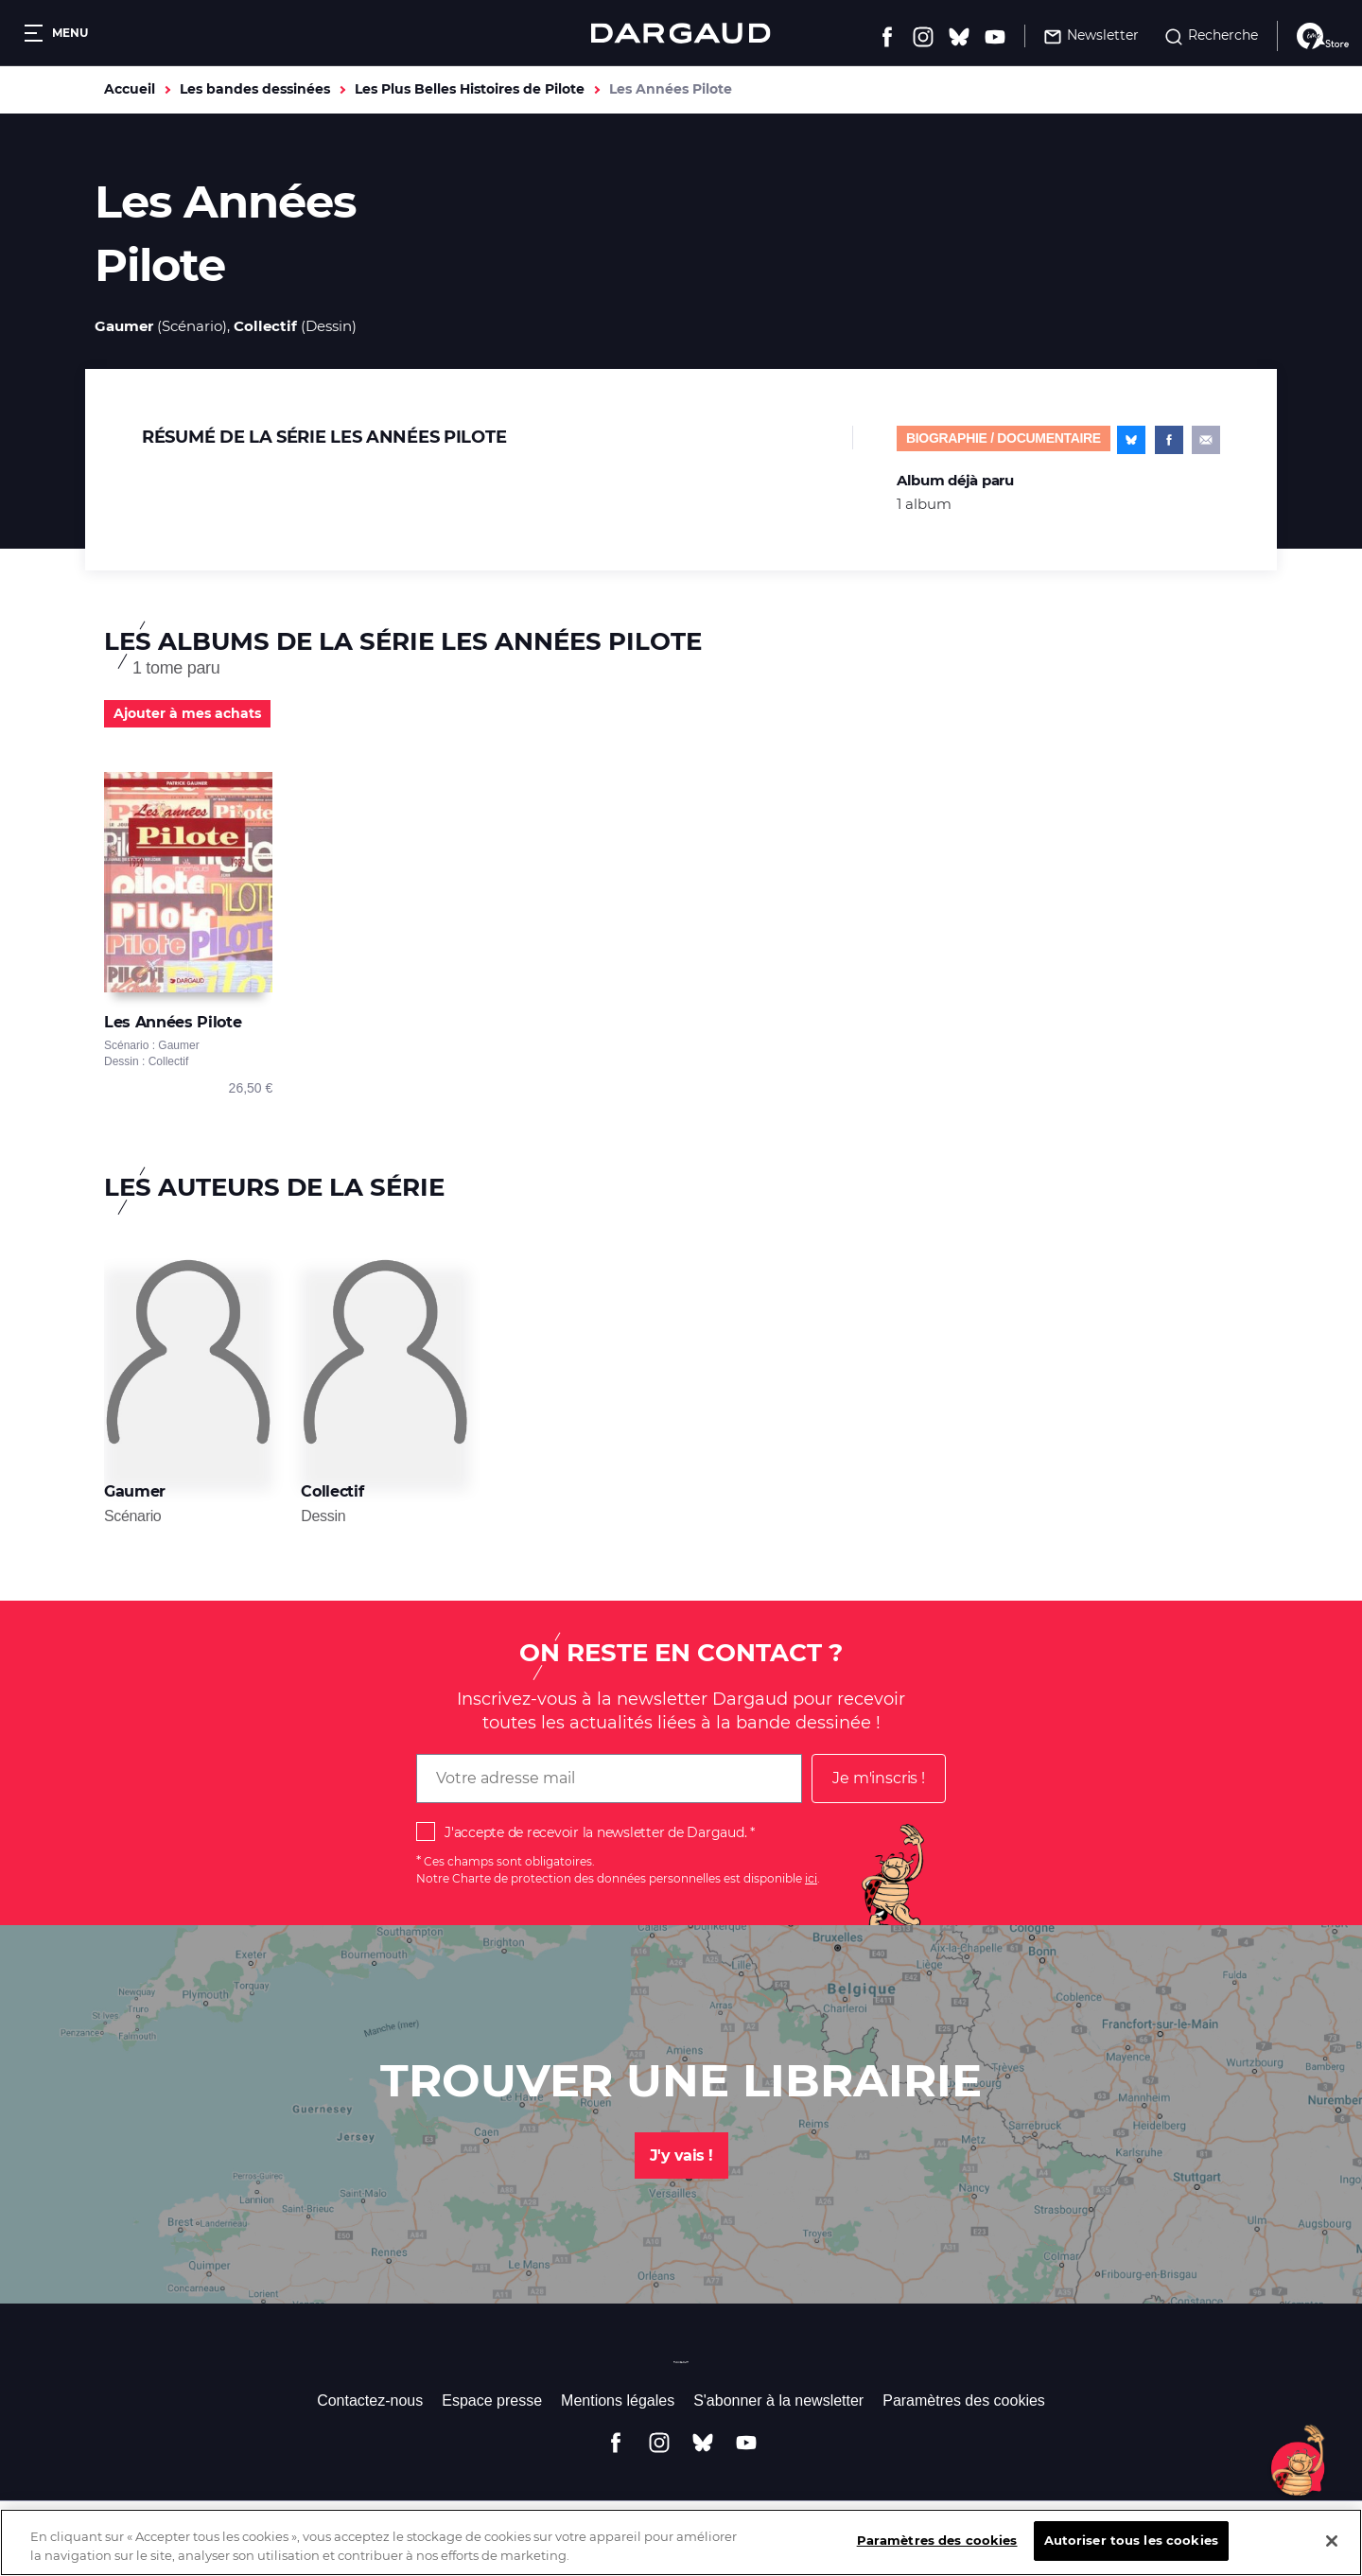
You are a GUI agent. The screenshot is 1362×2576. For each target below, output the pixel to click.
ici (811, 1878)
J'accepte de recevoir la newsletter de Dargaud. (595, 1832)
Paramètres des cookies (963, 2400)
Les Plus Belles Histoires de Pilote (470, 88)
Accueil (129, 88)
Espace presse (492, 2400)
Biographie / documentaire (1003, 438)
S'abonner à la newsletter (778, 2400)
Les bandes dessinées (255, 88)
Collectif (265, 326)
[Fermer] (1332, 2554)
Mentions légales (617, 2400)
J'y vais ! (681, 2155)
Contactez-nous (370, 2400)
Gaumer (124, 326)
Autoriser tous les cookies (1131, 2554)
